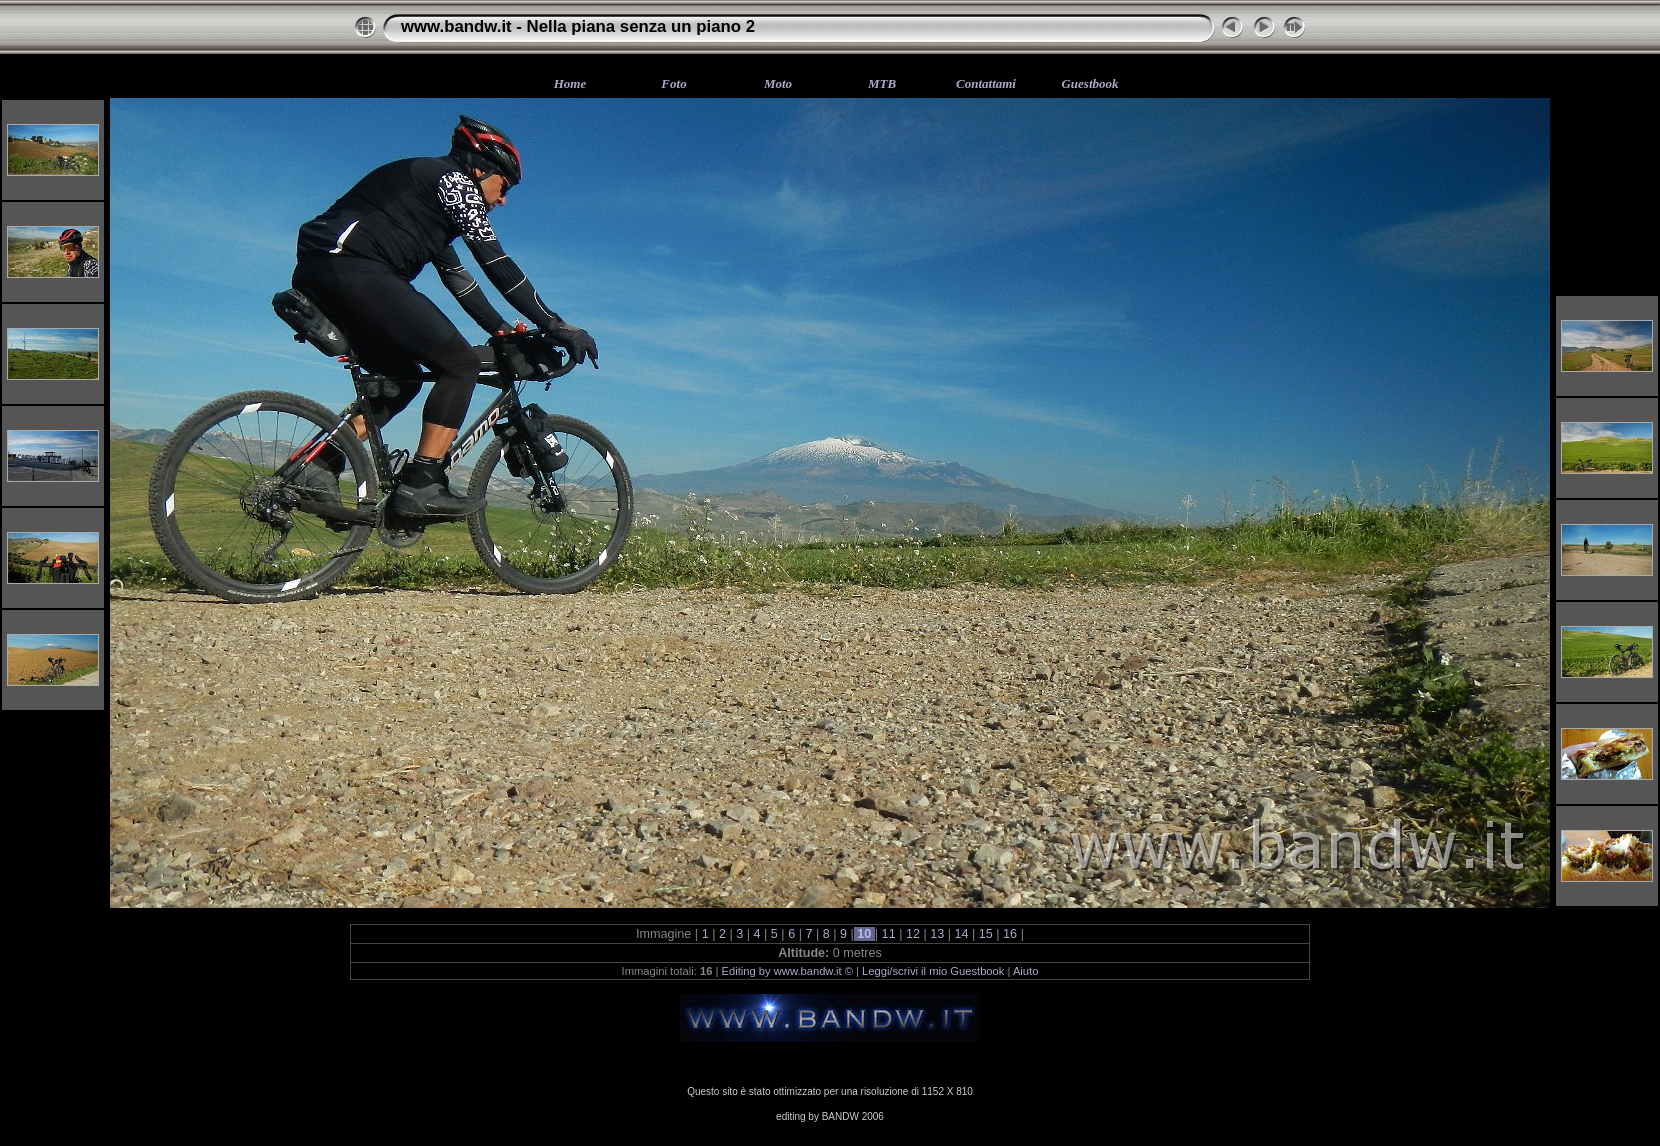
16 (1010, 934)
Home (570, 83)
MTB (882, 83)
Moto (778, 83)
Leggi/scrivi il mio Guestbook (933, 971)
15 (985, 934)
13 (937, 934)
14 (961, 934)
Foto (673, 83)
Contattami (986, 83)
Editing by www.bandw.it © (787, 971)
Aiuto (1026, 971)
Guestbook (1089, 83)
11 (888, 934)
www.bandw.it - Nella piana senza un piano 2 (578, 26)
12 (912, 934)
